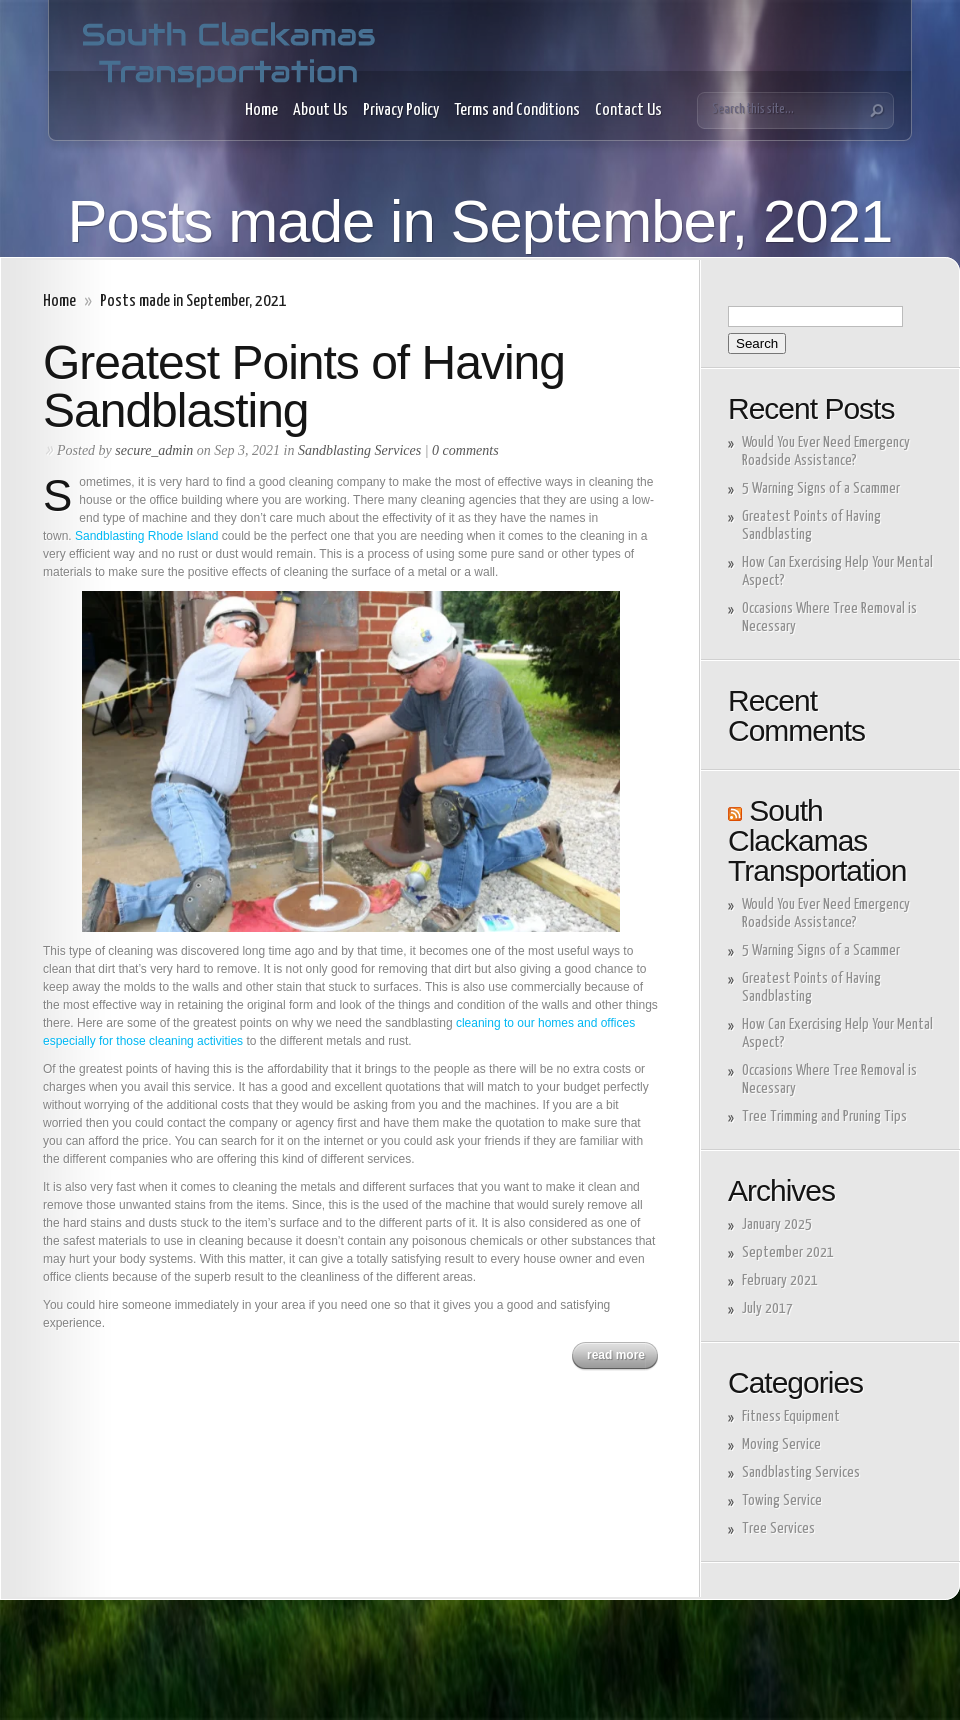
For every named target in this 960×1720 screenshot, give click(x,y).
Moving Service (781, 1444)
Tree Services (778, 1528)
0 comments (465, 450)
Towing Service (782, 1500)
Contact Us (628, 110)
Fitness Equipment (791, 1416)
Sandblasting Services (359, 450)
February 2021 (780, 1280)
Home (261, 110)
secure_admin (154, 450)
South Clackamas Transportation (817, 840)
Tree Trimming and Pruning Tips (824, 1116)
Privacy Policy (401, 110)
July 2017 (767, 1308)
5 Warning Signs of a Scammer (822, 488)
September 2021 (788, 1252)
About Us (320, 110)
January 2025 (777, 1224)
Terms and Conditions (517, 110)
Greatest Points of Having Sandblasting (304, 386)
